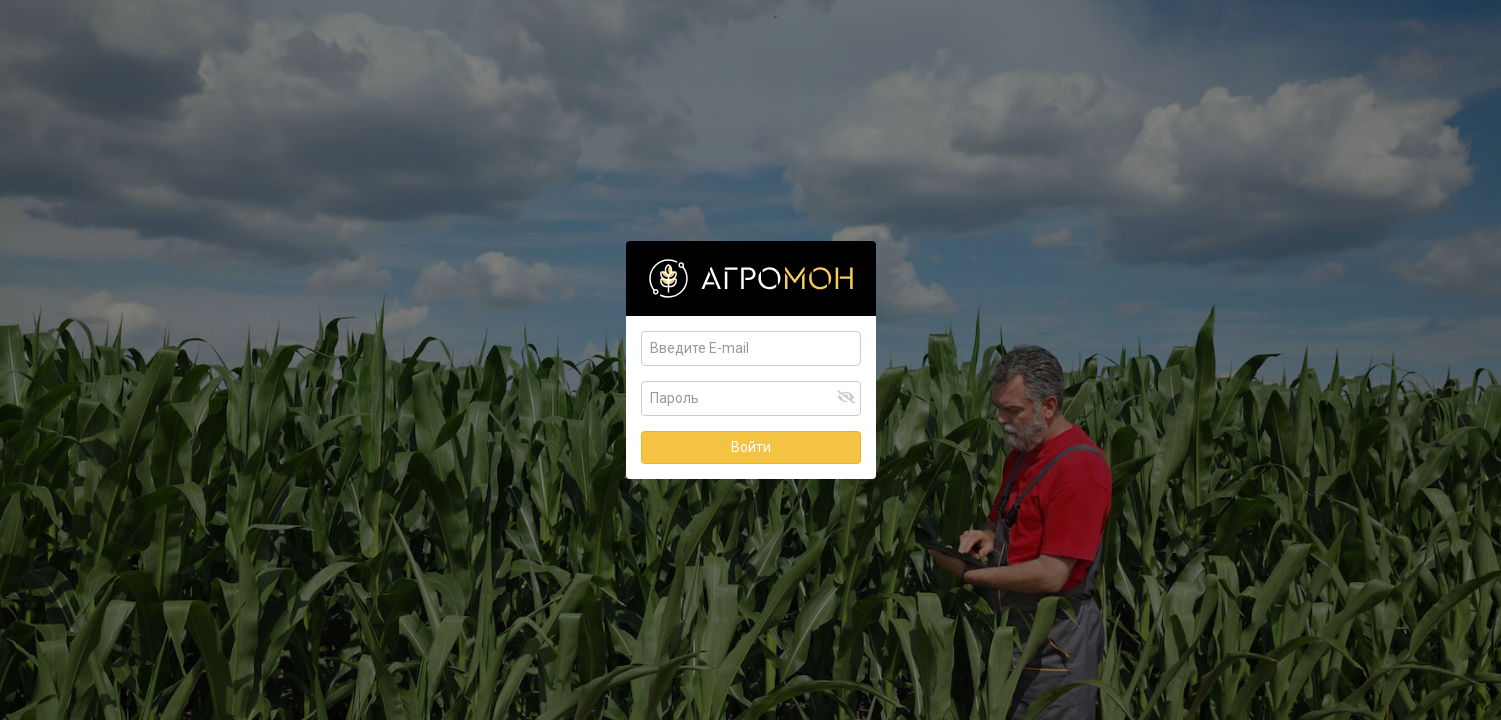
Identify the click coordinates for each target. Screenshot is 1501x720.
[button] (846, 397)
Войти (751, 447)
